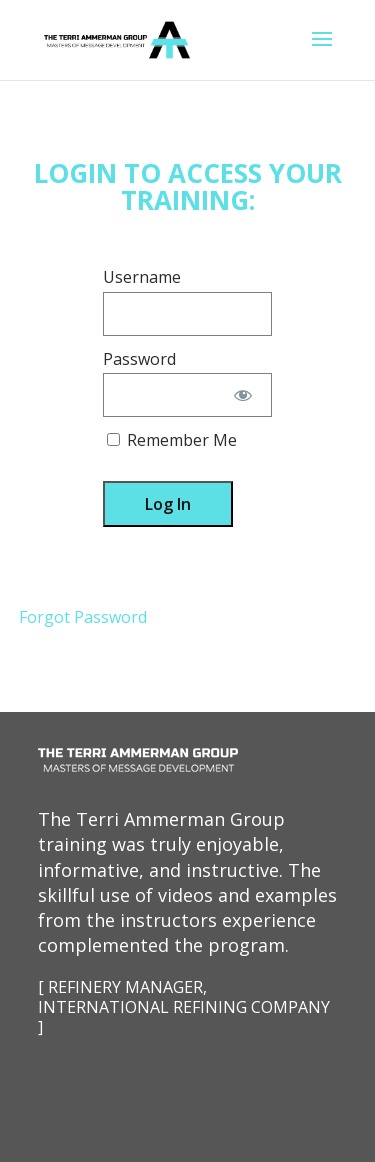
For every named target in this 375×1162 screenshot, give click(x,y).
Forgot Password (83, 617)
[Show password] (243, 395)
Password (139, 359)
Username (142, 277)
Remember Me (172, 440)
